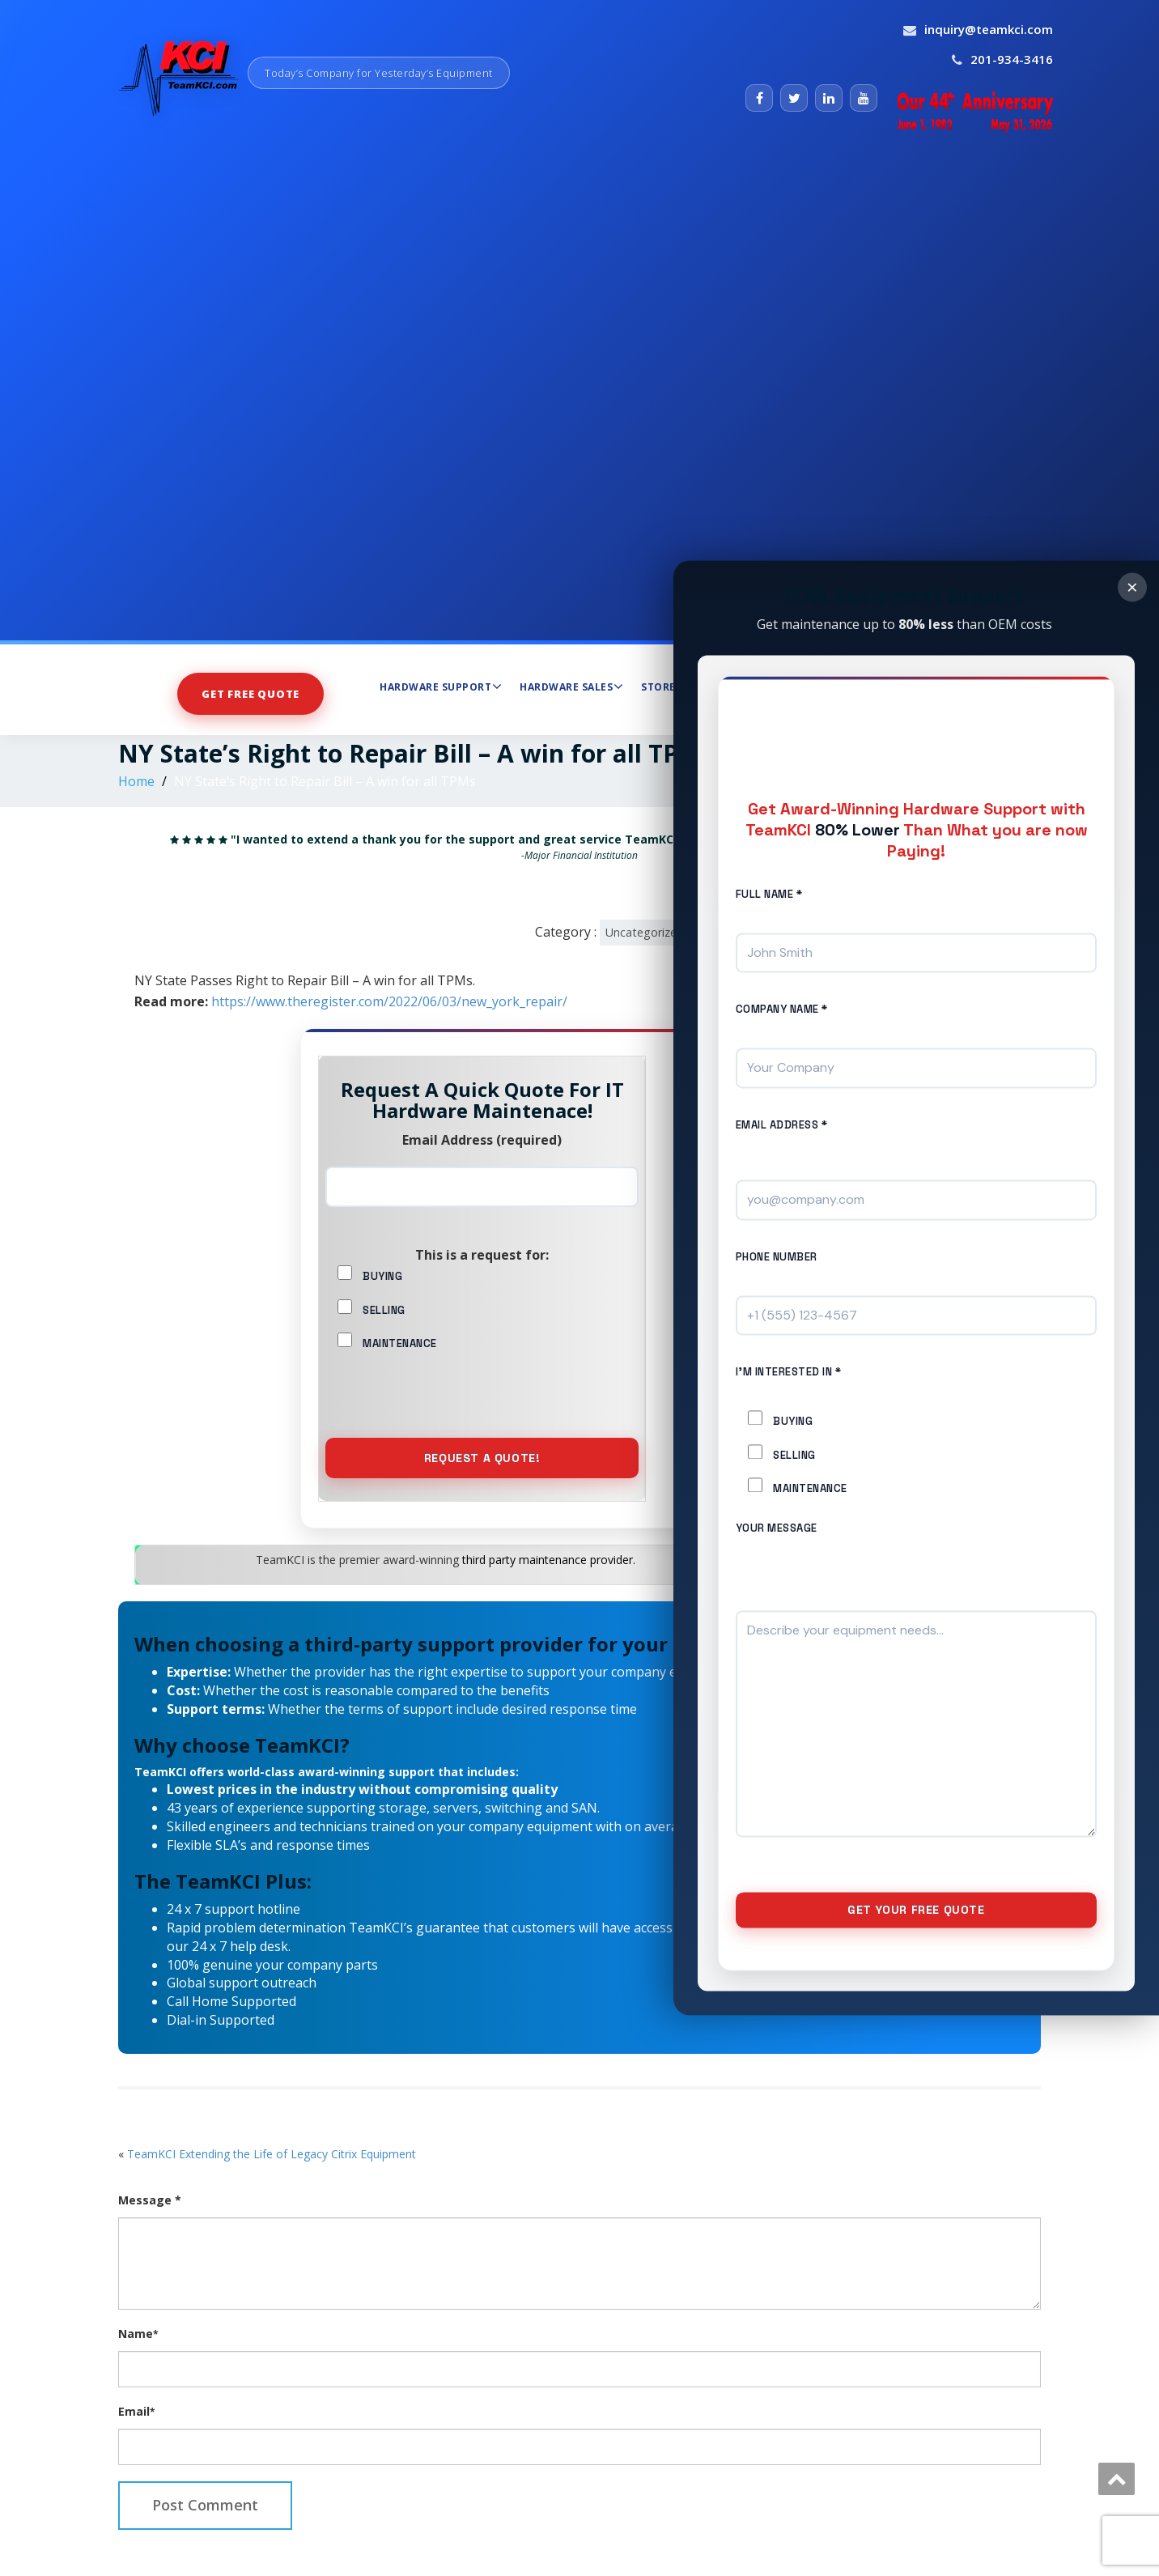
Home (136, 781)
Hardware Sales (571, 686)
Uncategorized (644, 932)
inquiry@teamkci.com (988, 29)
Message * (149, 2231)
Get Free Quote (251, 693)
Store (658, 687)
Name (138, 2365)
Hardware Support (441, 686)
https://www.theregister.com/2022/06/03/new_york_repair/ (389, 1001)
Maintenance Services (774, 686)
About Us (894, 686)
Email (136, 2443)
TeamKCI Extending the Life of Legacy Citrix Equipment (271, 2185)
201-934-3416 (1011, 59)
